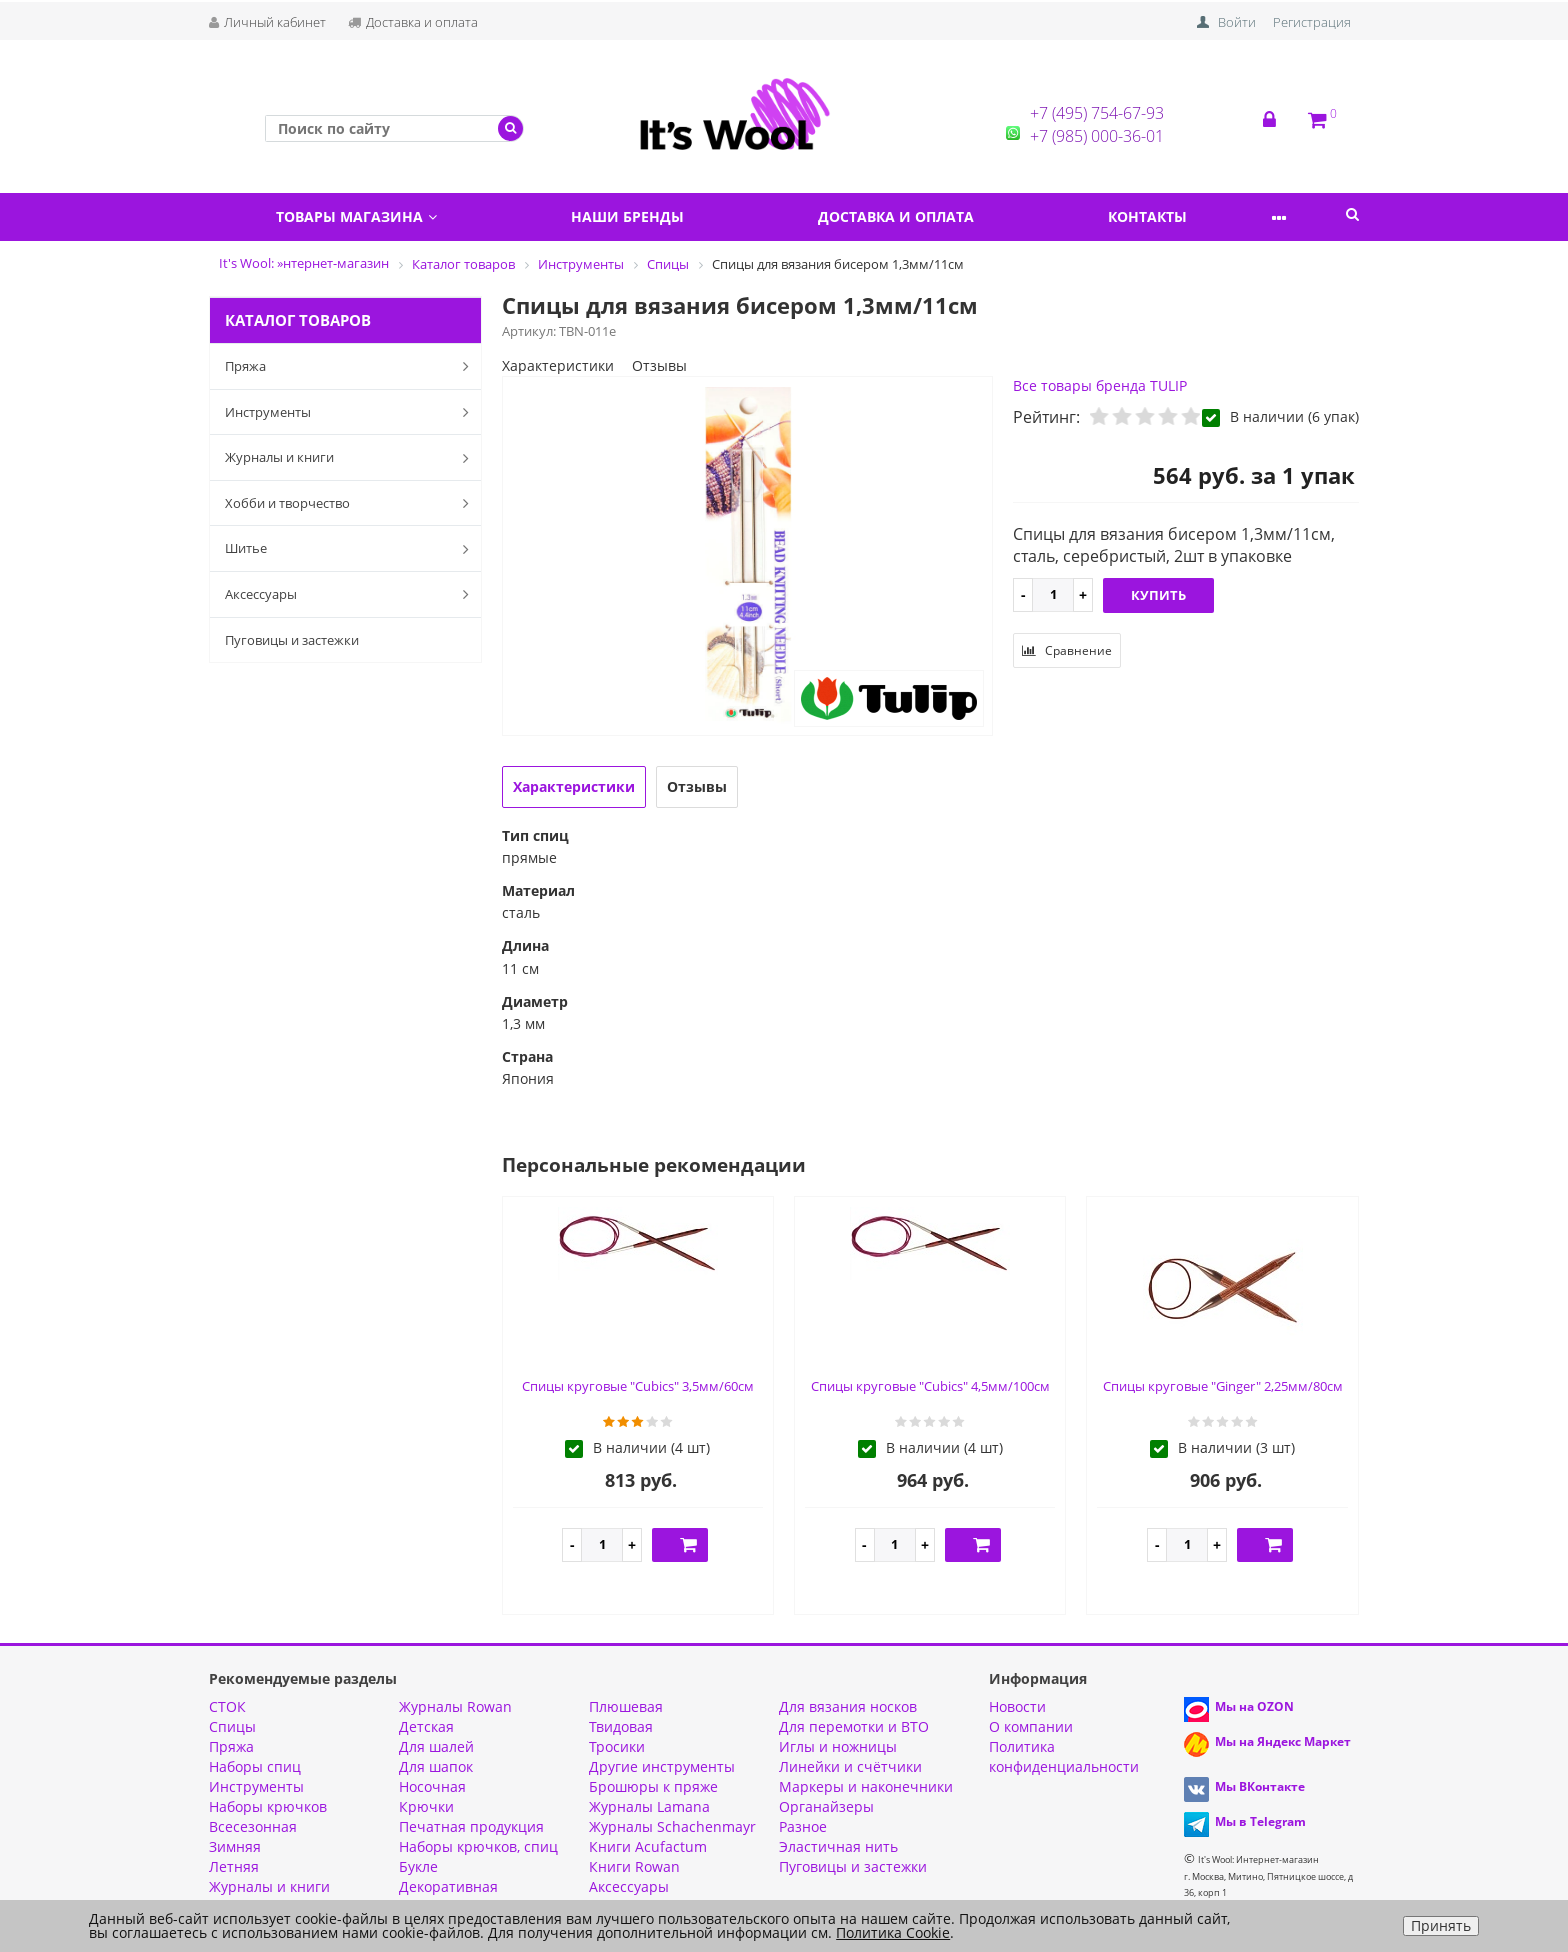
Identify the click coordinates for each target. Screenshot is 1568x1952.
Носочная (432, 1786)
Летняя (234, 1866)
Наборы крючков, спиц (478, 1846)
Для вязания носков (848, 1706)
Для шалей (436, 1746)
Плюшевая (626, 1706)
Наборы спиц (255, 1766)
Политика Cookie (893, 1932)
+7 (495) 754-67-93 (1097, 113)
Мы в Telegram (1260, 1821)
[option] (748, 557)
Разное (803, 1826)
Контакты (1193, 216)
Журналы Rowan (455, 1706)
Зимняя (235, 1846)
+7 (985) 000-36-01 (1097, 136)
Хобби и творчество (351, 503)
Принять (1441, 1925)
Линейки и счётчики (850, 1766)
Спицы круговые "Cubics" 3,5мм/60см (638, 1386)
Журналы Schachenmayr (672, 1826)
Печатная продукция (471, 1826)
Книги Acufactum (648, 1846)
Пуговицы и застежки (292, 640)
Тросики (617, 1746)
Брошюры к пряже (653, 1786)
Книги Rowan (634, 1866)
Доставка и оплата (413, 22)
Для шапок (436, 1766)
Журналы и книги (351, 458)
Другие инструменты (662, 1766)
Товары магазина (363, 216)
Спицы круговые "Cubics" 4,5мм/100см (930, 1386)
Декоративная (448, 1886)
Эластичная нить (838, 1846)
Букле (418, 1866)
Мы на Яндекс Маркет (1283, 1741)
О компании (1031, 1726)
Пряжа (351, 366)
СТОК (227, 1706)
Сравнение (1067, 650)
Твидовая (621, 1726)
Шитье (351, 549)
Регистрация (1312, 22)
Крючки (426, 1806)
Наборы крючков (268, 1806)
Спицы (232, 1726)
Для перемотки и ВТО (854, 1726)
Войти (1237, 22)
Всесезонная (253, 1826)
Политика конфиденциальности (1064, 1756)
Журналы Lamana (649, 1806)
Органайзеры (826, 1806)
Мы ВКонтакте (1260, 1786)
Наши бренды (647, 216)
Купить (1158, 595)
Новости (1017, 1706)
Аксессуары (351, 594)
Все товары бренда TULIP (1100, 385)
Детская (426, 1726)
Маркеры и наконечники (866, 1786)
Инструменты (351, 412)
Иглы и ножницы (838, 1746)
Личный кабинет (267, 22)
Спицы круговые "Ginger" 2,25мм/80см (1223, 1386)
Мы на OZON (1254, 1706)
